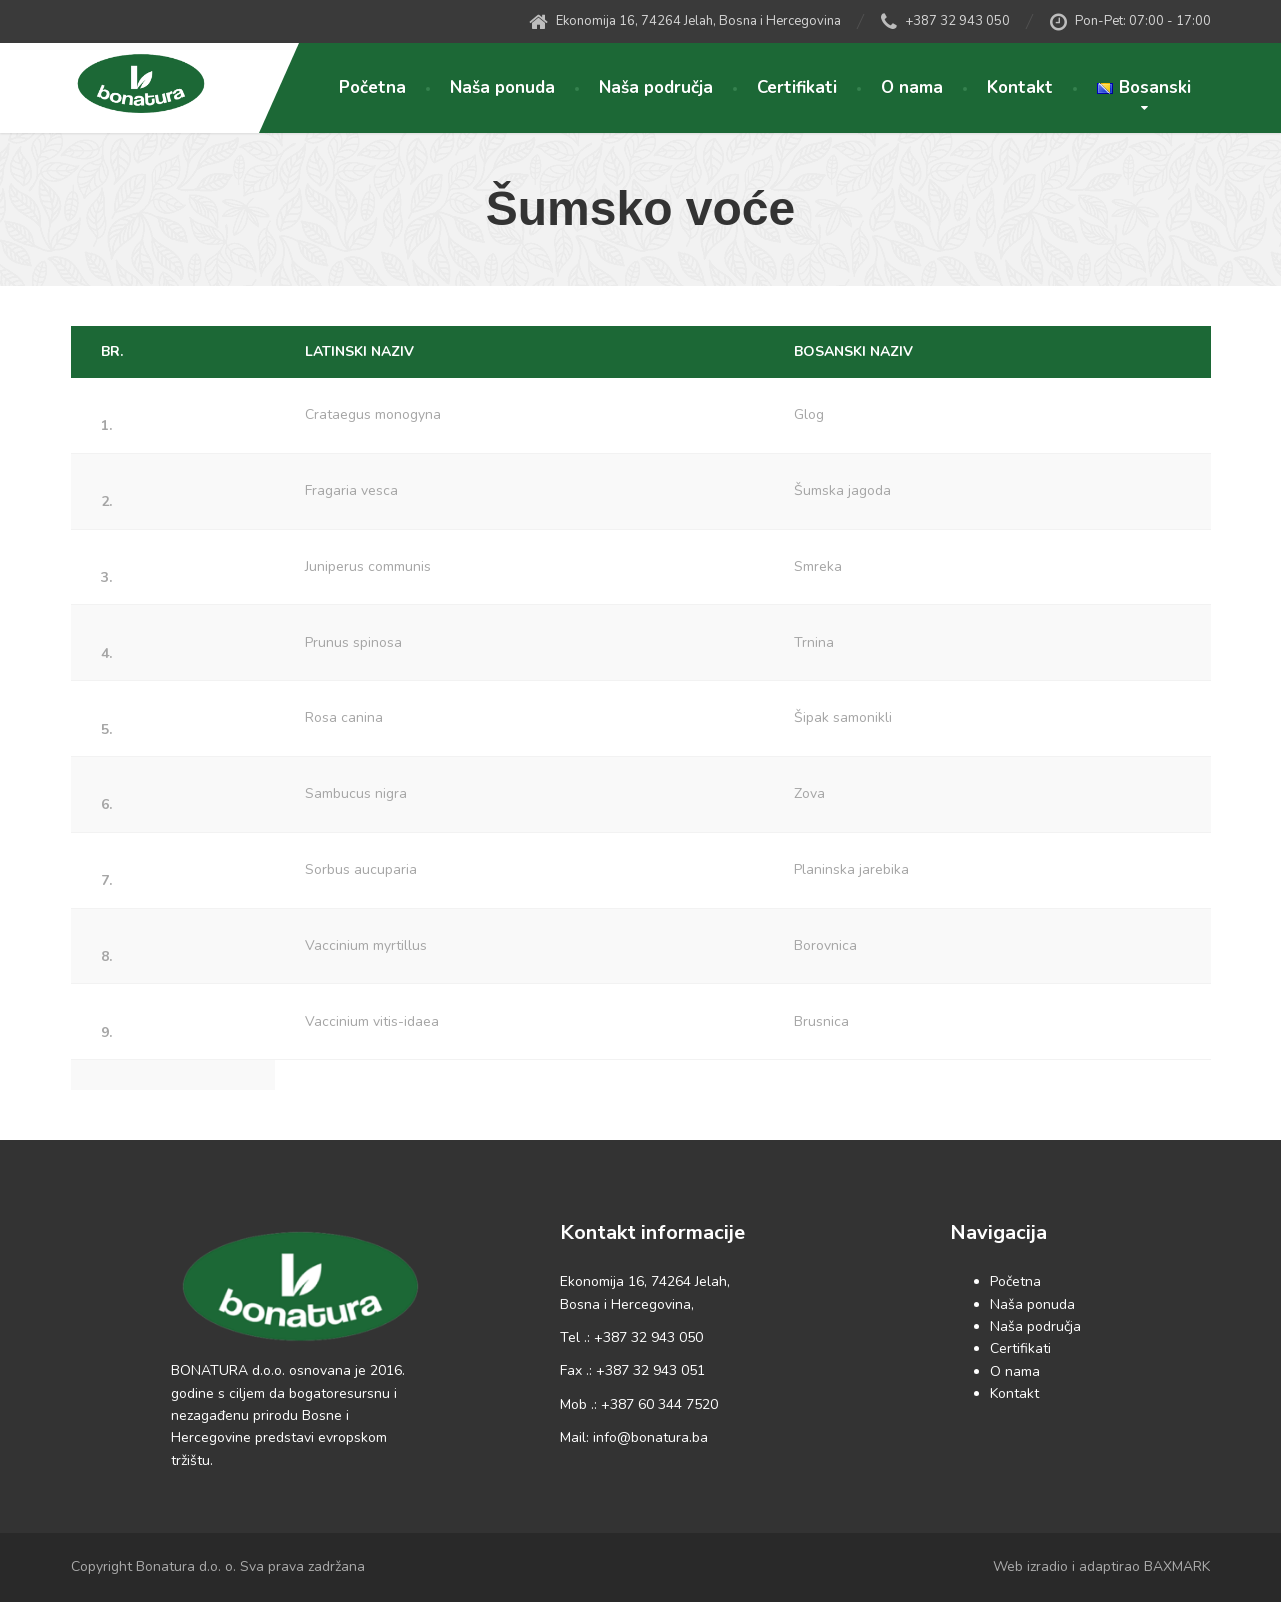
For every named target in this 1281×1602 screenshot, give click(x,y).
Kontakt (1020, 87)
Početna (372, 87)
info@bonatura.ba (650, 1437)
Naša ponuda (502, 87)
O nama (912, 87)
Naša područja (656, 87)
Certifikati (797, 87)
